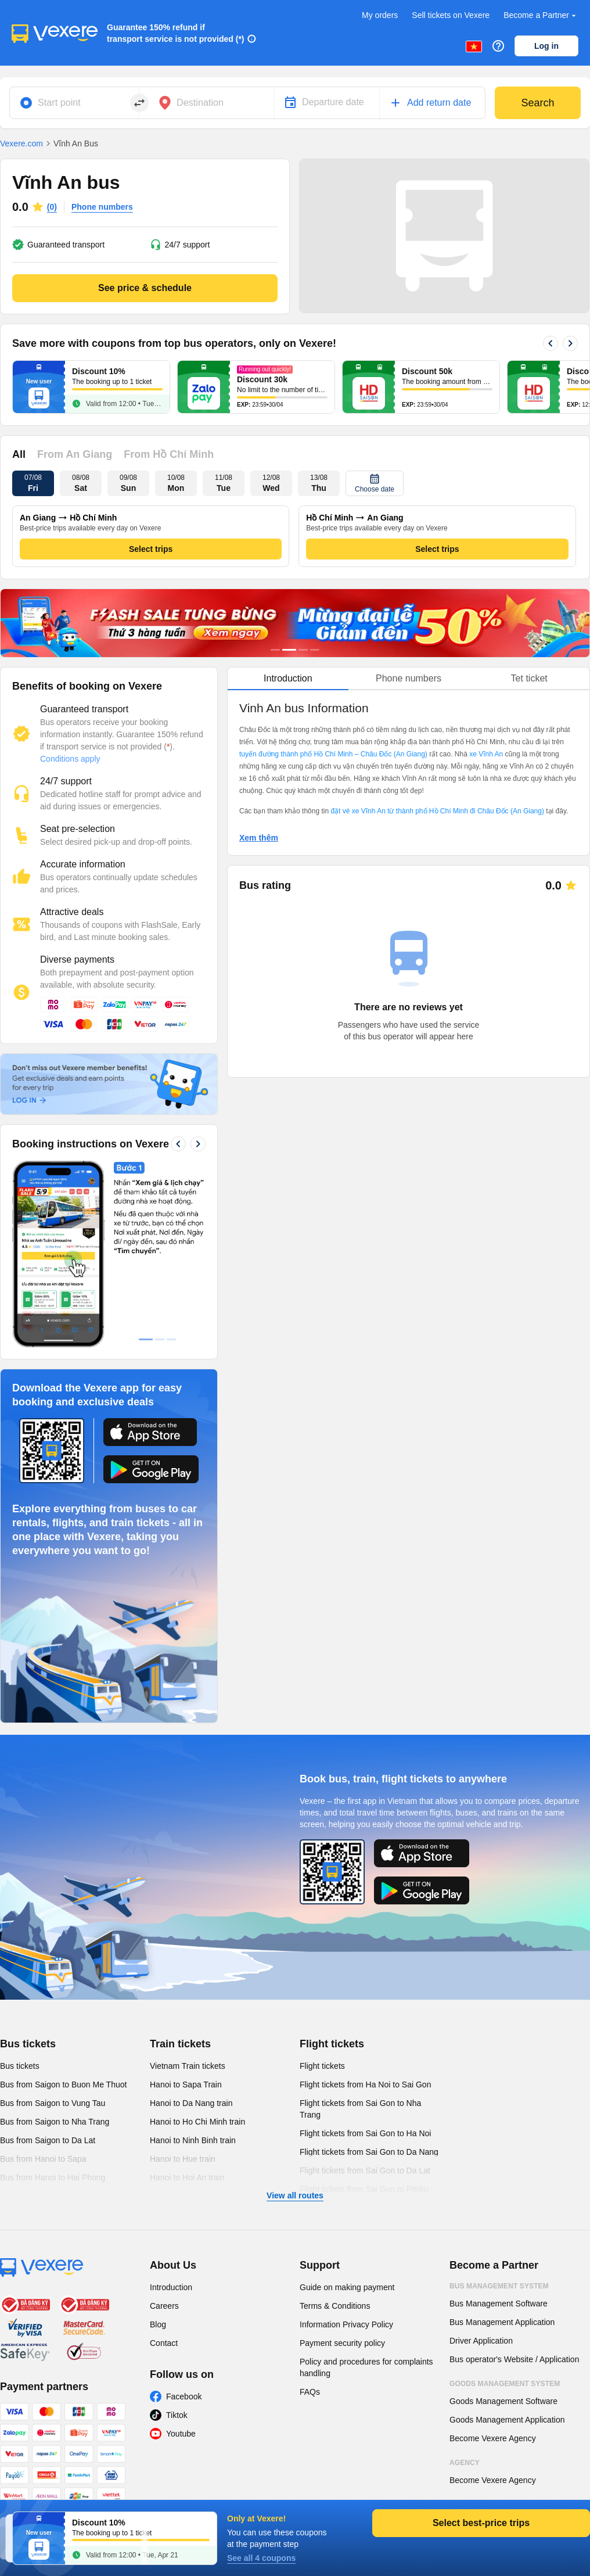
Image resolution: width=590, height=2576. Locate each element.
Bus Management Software (498, 2303)
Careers (164, 2305)
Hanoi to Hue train (182, 2159)
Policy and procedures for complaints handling (366, 2367)
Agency (464, 2463)
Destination (200, 102)
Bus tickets (28, 2044)
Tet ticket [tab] (529, 678)
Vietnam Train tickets (187, 2066)
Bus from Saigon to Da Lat (47, 2140)
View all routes (295, 2195)
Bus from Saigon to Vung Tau (52, 2103)
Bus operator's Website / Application (514, 2359)
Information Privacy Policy (346, 2324)
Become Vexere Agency (492, 2438)
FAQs (310, 2391)
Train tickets (180, 2044)
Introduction (171, 2287)
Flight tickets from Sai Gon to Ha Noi (365, 2133)
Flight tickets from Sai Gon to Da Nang (369, 2152)
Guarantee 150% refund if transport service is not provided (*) (175, 33)
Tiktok (177, 2415)
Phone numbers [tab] (408, 678)
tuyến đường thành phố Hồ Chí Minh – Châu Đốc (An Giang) (333, 754)
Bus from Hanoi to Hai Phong (52, 2177)
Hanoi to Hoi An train (187, 2177)
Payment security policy (342, 2343)
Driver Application (481, 2340)
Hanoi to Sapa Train (186, 2084)
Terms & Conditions (335, 2305)
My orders (380, 15)
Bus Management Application (502, 2322)
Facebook (184, 2396)
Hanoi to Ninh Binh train (193, 2140)
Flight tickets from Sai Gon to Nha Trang (360, 2108)
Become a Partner (540, 15)
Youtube (181, 2433)
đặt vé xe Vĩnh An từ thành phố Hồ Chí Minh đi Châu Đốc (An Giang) (437, 811)
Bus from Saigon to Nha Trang (54, 2121)
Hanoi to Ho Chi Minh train (197, 2121)
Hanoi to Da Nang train (191, 2103)
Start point (59, 102)
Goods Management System (504, 2384)
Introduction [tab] (288, 678)
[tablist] (408, 679)
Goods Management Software (503, 2401)
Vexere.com (21, 143)
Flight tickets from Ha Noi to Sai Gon (365, 2084)
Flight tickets (332, 2044)
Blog (158, 2324)
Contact (164, 2343)
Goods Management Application (506, 2419)
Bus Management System (499, 2286)
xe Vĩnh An (486, 754)
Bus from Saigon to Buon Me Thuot (63, 2084)
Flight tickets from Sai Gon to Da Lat (365, 2170)
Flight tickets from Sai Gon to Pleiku (364, 2189)
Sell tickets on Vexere (451, 15)
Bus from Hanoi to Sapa (43, 2159)
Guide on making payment (347, 2287)
